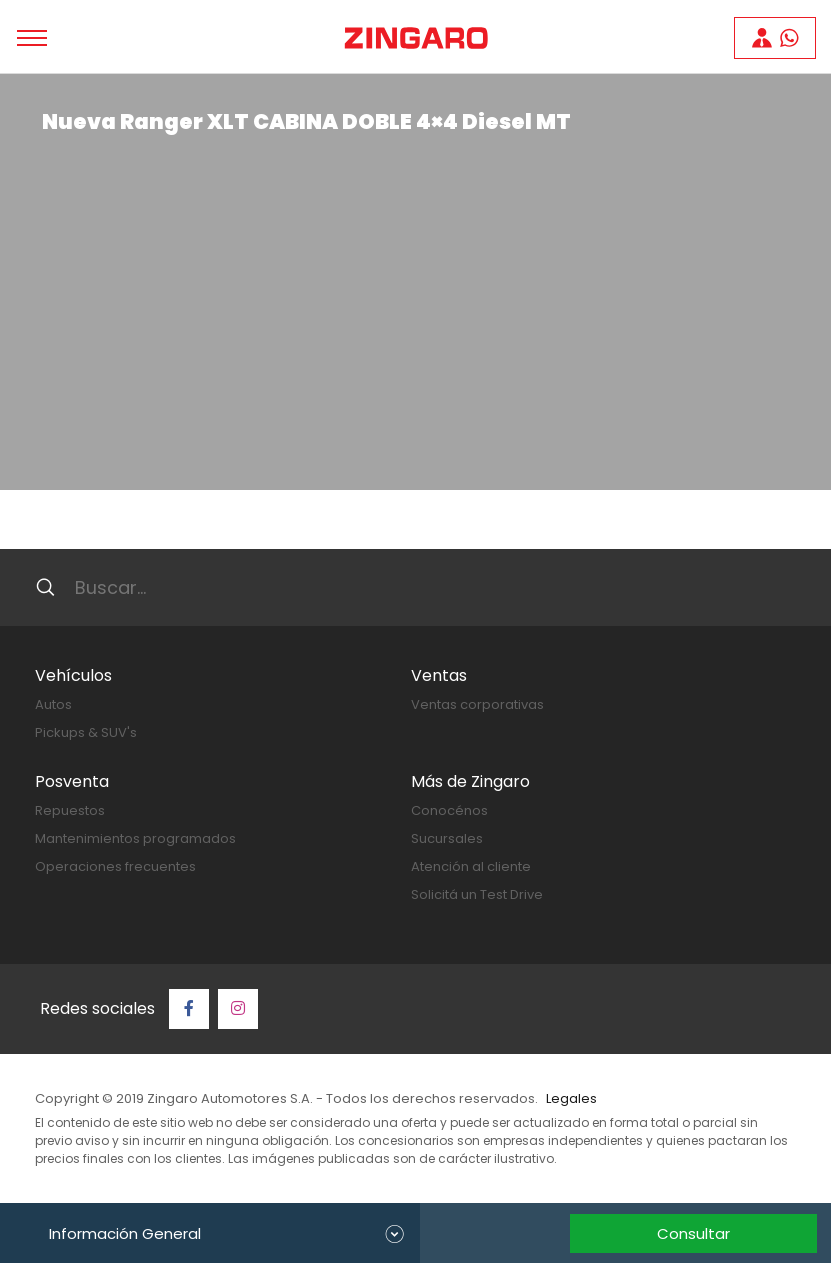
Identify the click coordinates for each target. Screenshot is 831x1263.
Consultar (693, 1233)
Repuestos (70, 810)
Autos (53, 704)
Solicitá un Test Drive (477, 894)
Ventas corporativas (477, 704)
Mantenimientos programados (135, 838)
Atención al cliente (471, 866)
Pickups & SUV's (86, 732)
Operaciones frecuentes (115, 866)
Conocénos (449, 810)
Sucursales (447, 838)
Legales (571, 1098)
